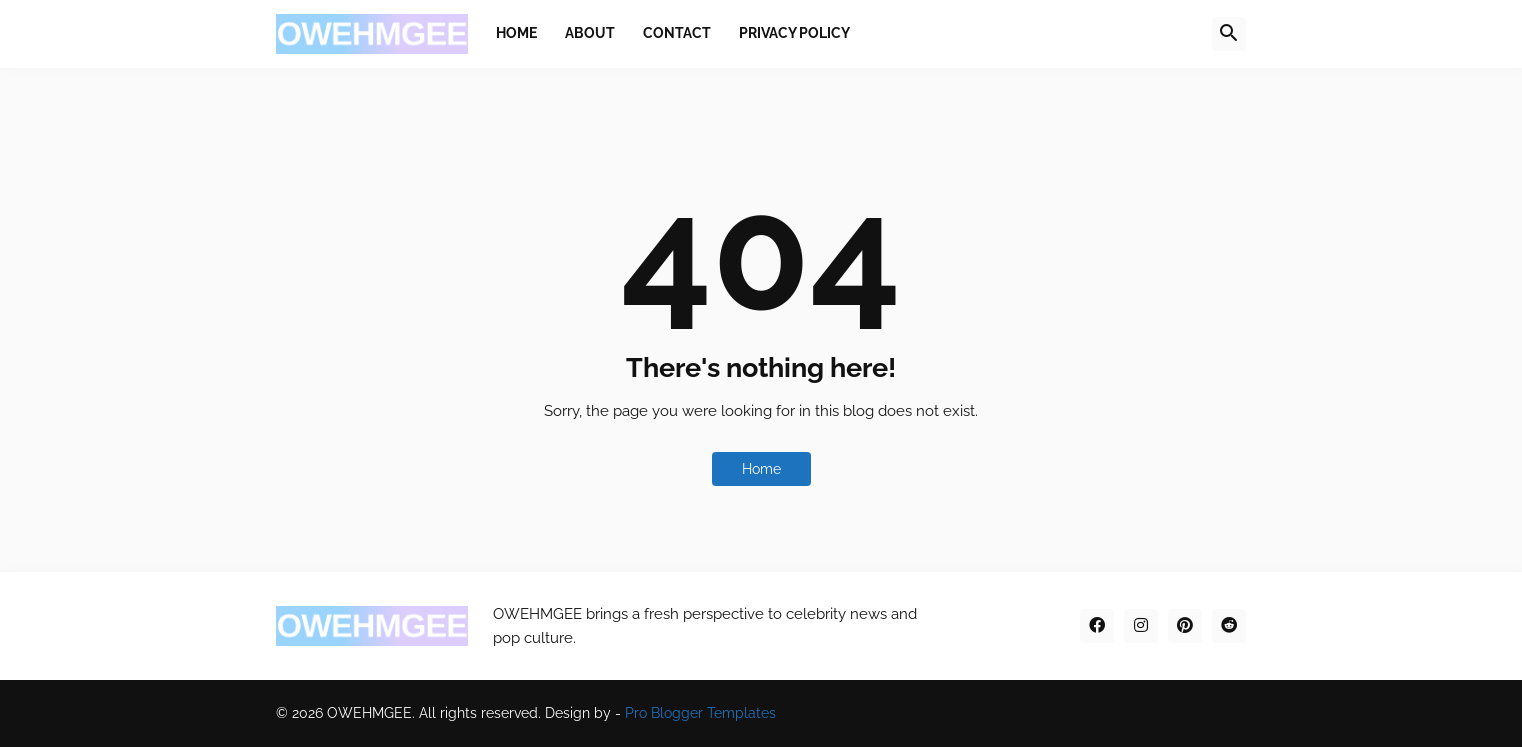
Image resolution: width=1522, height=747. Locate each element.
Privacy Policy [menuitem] (794, 33)
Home (761, 469)
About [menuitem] (590, 33)
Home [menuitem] (516, 33)
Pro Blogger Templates (700, 713)
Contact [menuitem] (677, 33)
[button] (1229, 34)
